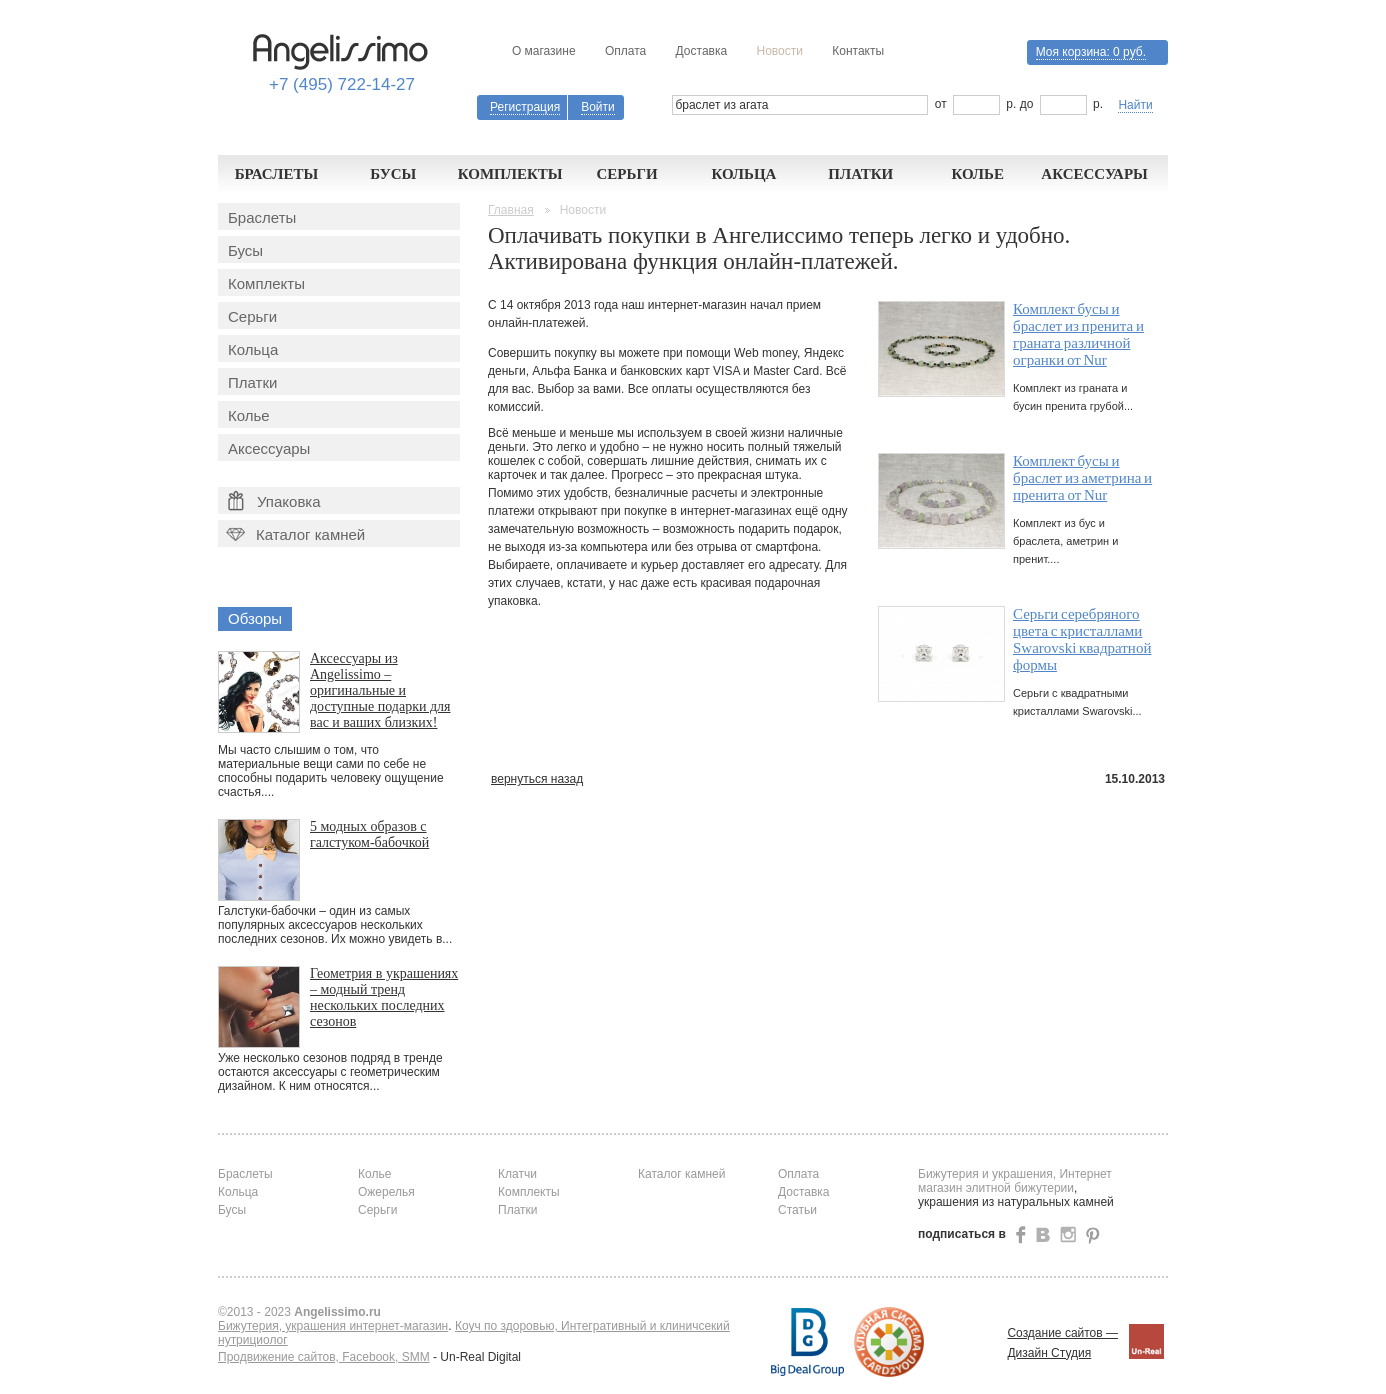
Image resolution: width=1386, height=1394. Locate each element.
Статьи (797, 1210)
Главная (511, 210)
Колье (977, 174)
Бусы (393, 174)
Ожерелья (386, 1192)
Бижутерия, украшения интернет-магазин (333, 1326)
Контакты (858, 51)
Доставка (702, 51)
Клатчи (517, 1174)
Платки (860, 174)
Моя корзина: (1091, 52)
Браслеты (277, 174)
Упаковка (274, 501)
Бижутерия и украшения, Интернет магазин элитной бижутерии (1015, 1181)
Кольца (743, 174)
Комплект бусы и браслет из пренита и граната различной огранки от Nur (1078, 334)
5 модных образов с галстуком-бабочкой (369, 834)
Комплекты (510, 174)
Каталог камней (294, 534)
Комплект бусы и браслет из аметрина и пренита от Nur (1082, 478)
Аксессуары (1094, 174)
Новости (779, 51)
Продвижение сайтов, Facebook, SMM (324, 1357)
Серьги (626, 174)
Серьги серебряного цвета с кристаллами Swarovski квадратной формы (1082, 639)
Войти (598, 107)
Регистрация (525, 107)
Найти (1135, 105)
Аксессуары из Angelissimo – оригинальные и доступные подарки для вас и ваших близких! (380, 690)
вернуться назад (537, 779)
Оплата (625, 51)
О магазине (544, 51)
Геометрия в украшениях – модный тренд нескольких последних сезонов (384, 997)
